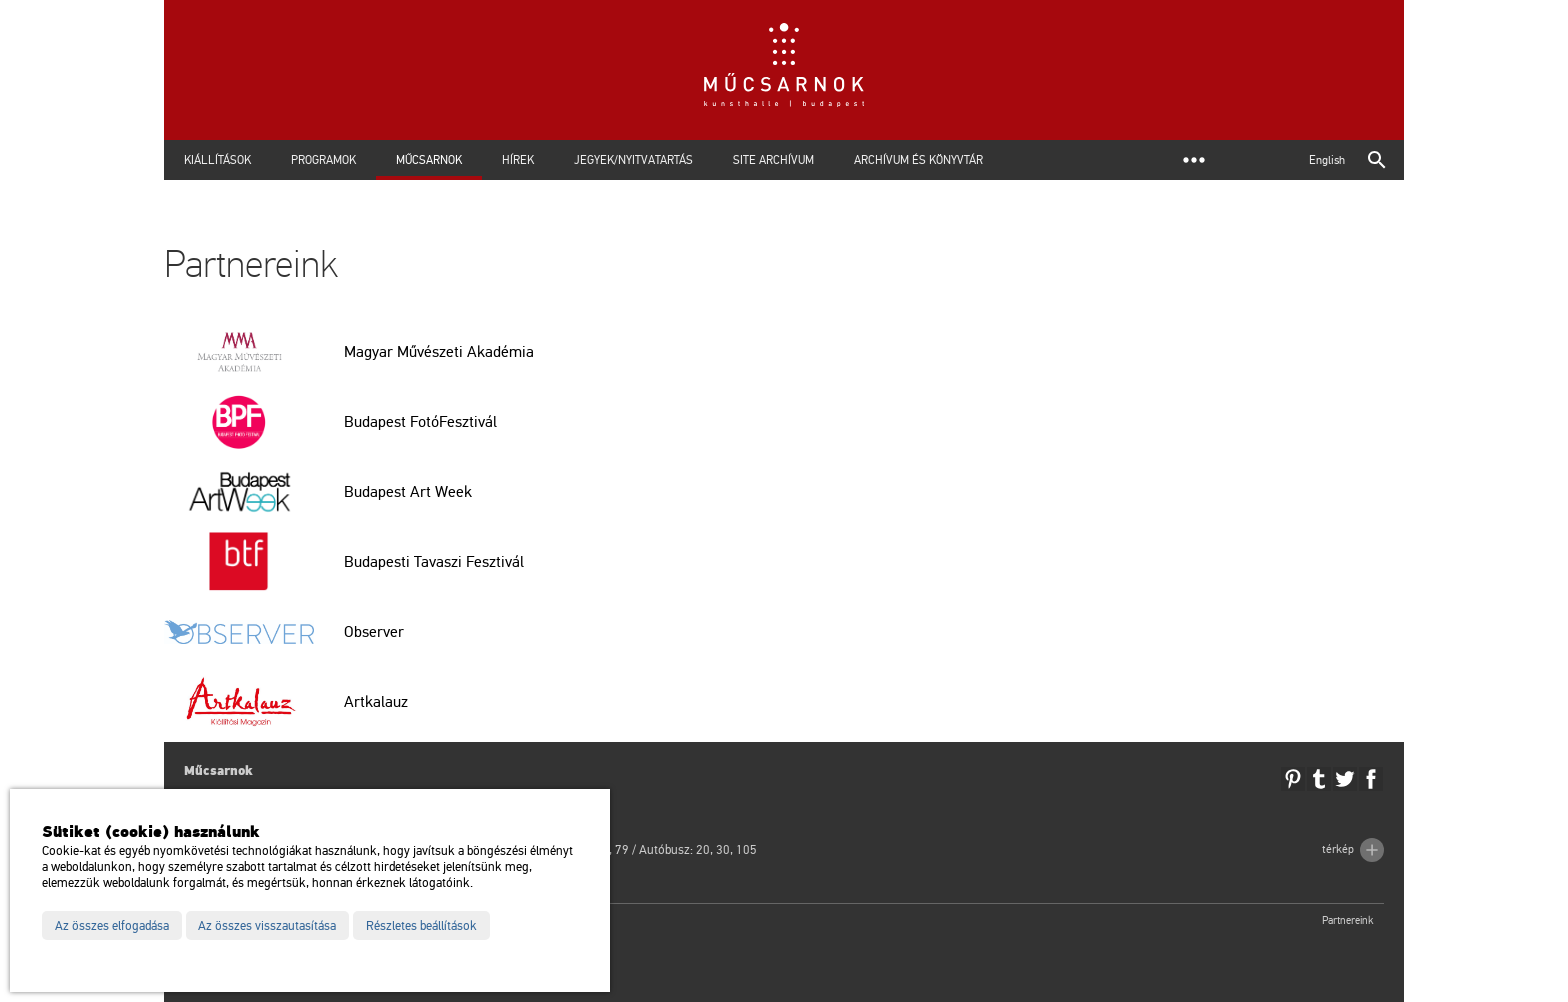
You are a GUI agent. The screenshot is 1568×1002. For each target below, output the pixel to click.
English (1327, 160)
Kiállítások (217, 160)
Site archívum (773, 160)
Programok (323, 160)
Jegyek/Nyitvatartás (633, 160)
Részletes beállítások (421, 926)
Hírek (518, 160)
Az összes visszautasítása (267, 926)
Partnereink (1348, 920)
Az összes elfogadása (112, 926)
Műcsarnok (429, 160)
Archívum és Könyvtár (918, 160)
